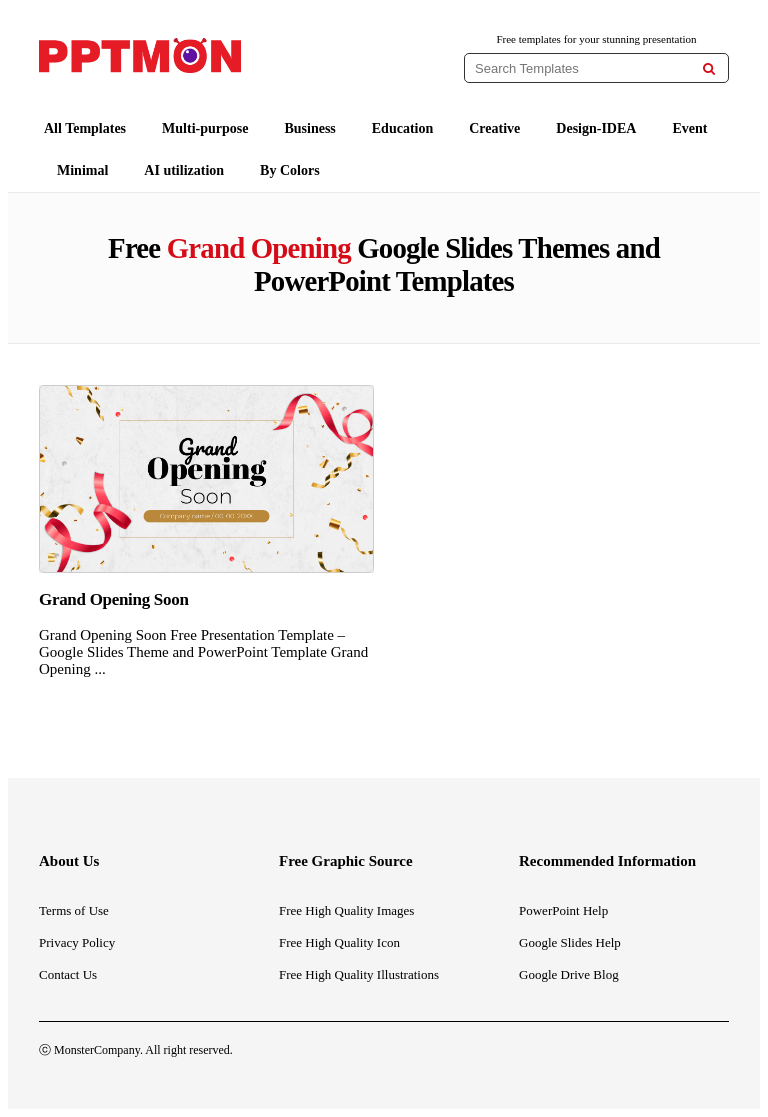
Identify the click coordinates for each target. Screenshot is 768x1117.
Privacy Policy (77, 942)
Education (402, 128)
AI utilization (184, 170)
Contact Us (68, 974)
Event (689, 128)
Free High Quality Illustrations (359, 974)
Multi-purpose (205, 128)
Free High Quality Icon (339, 942)
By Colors (290, 170)
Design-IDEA (596, 128)
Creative (494, 128)
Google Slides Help (570, 942)
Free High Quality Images (346, 910)
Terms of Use (74, 910)
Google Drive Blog (569, 974)
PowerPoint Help (563, 910)
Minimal (82, 170)
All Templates (85, 128)
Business (309, 128)
